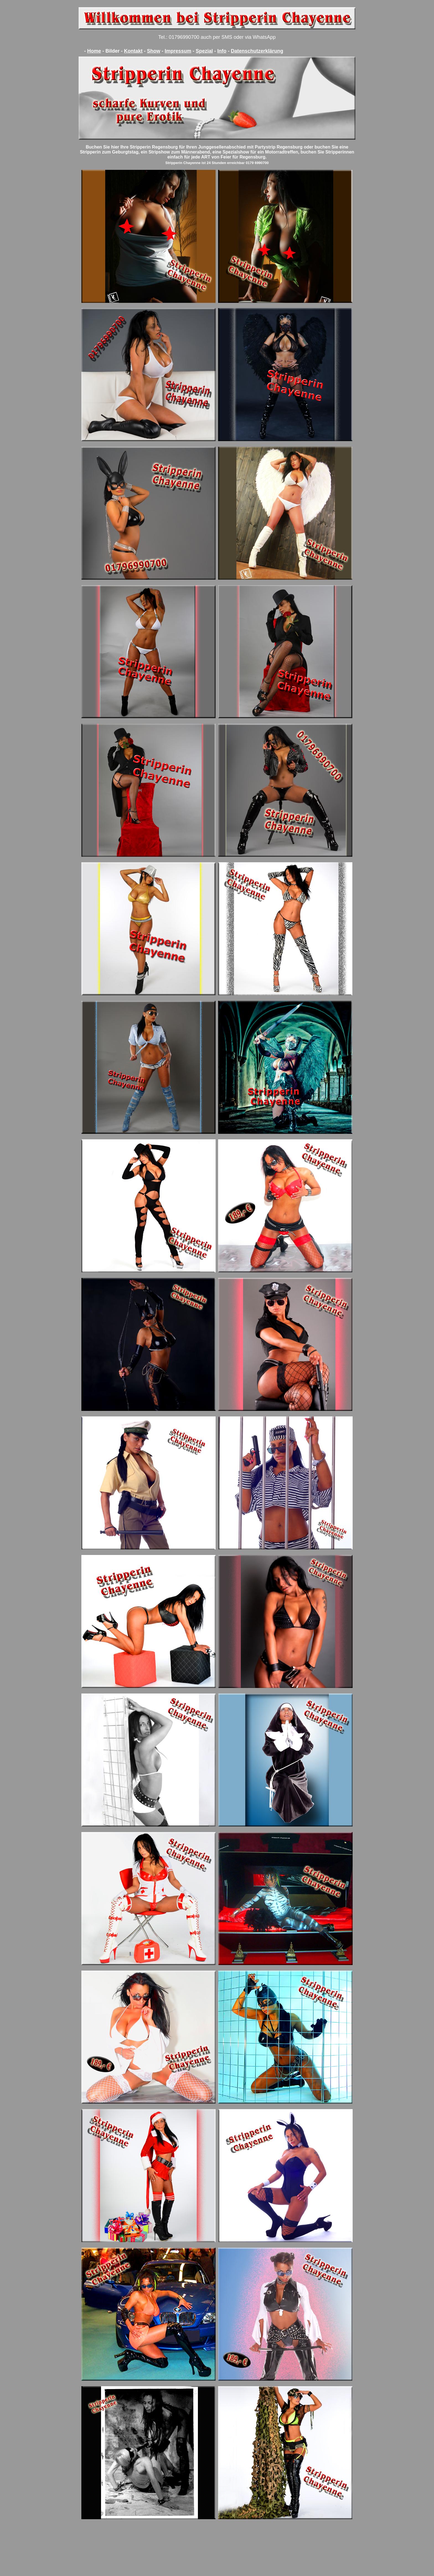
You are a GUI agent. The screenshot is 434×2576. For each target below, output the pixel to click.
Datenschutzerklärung (257, 51)
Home (94, 51)
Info (221, 51)
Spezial (204, 51)
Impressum (178, 51)
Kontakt (133, 51)
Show (153, 51)
